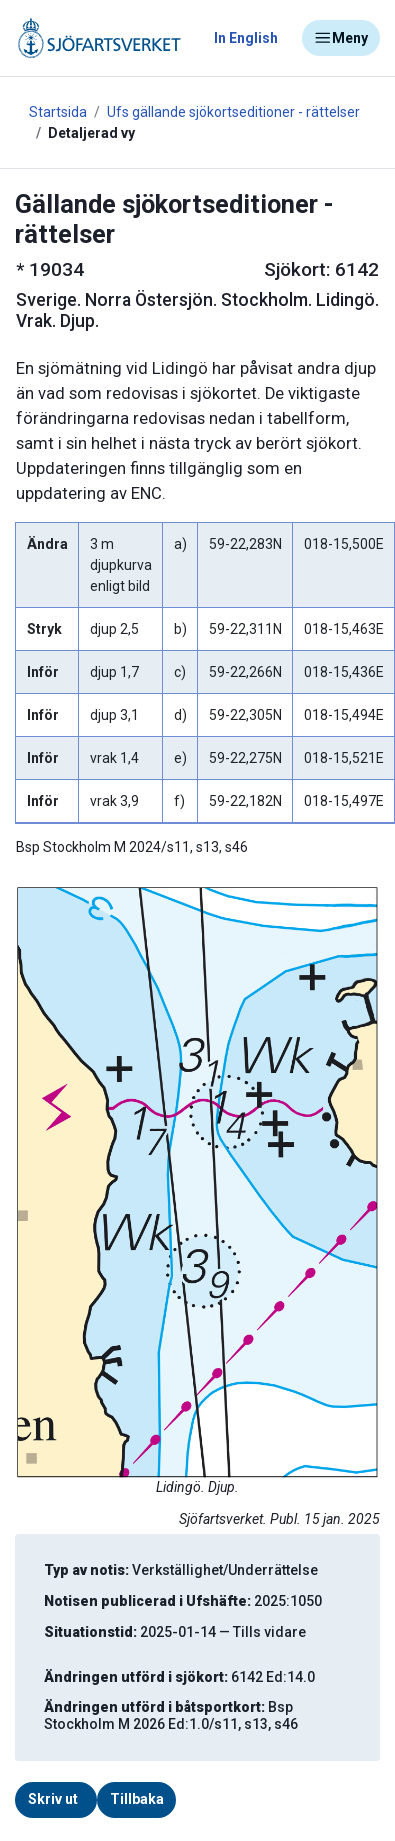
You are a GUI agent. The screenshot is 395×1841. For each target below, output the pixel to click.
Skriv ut (53, 1799)
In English (246, 38)
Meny (341, 38)
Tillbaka (137, 1799)
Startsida (58, 112)
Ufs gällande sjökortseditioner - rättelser (233, 112)
